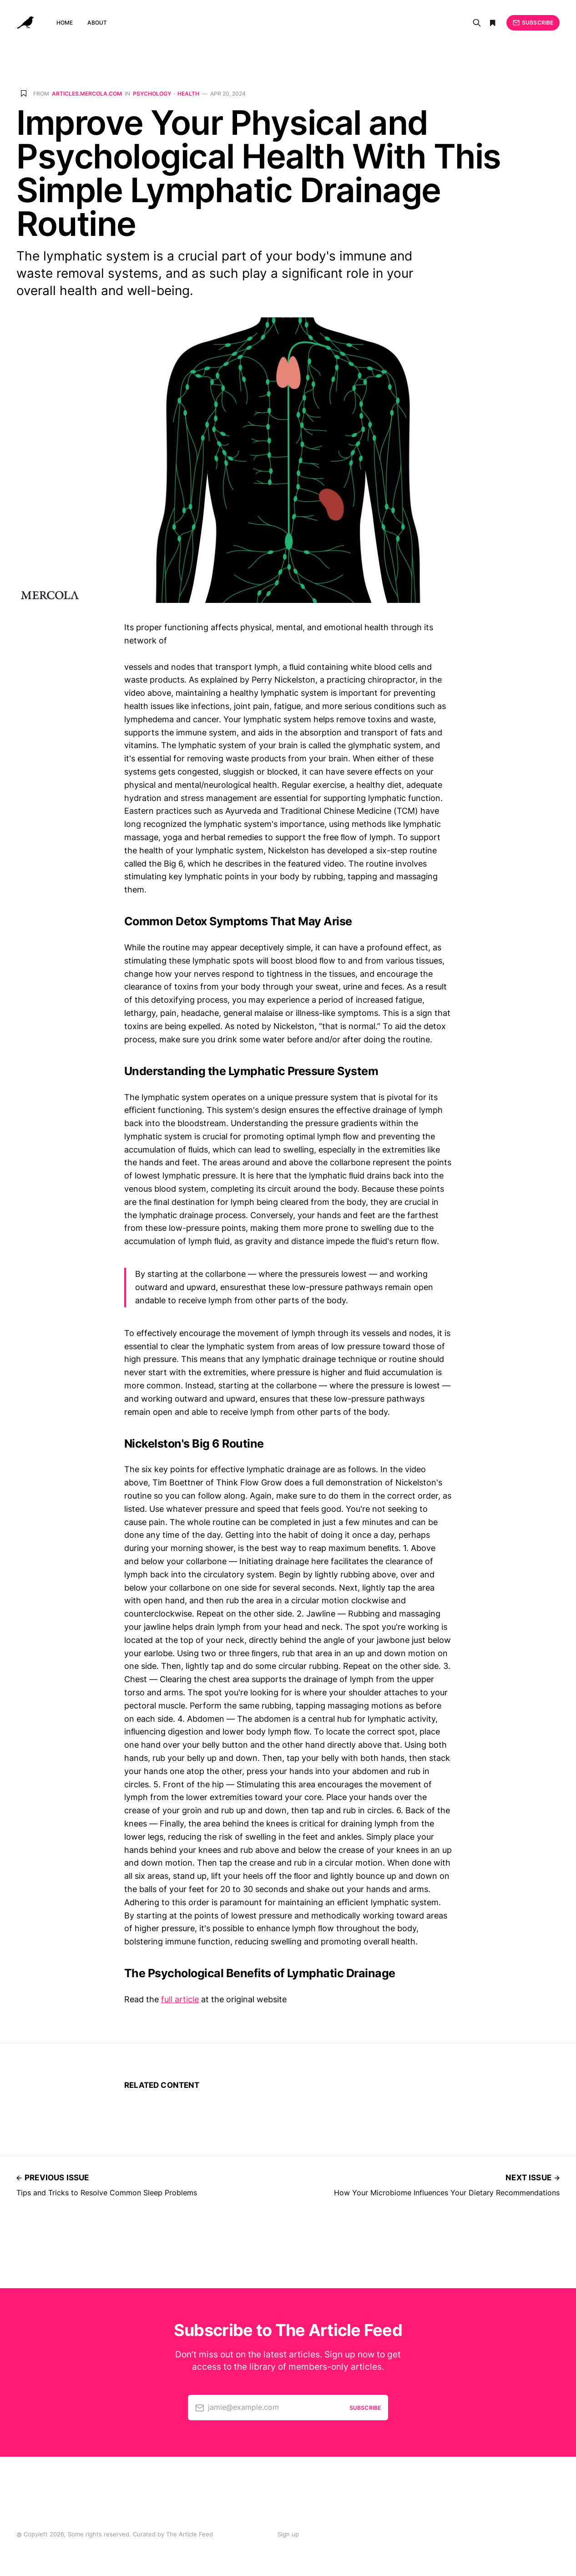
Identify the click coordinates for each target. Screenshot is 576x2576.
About (97, 22)
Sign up (288, 2534)
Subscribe (533, 22)
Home (64, 22)
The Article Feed (189, 2534)
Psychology (152, 94)
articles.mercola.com (87, 94)
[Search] (477, 23)
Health (188, 94)
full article (180, 1999)
